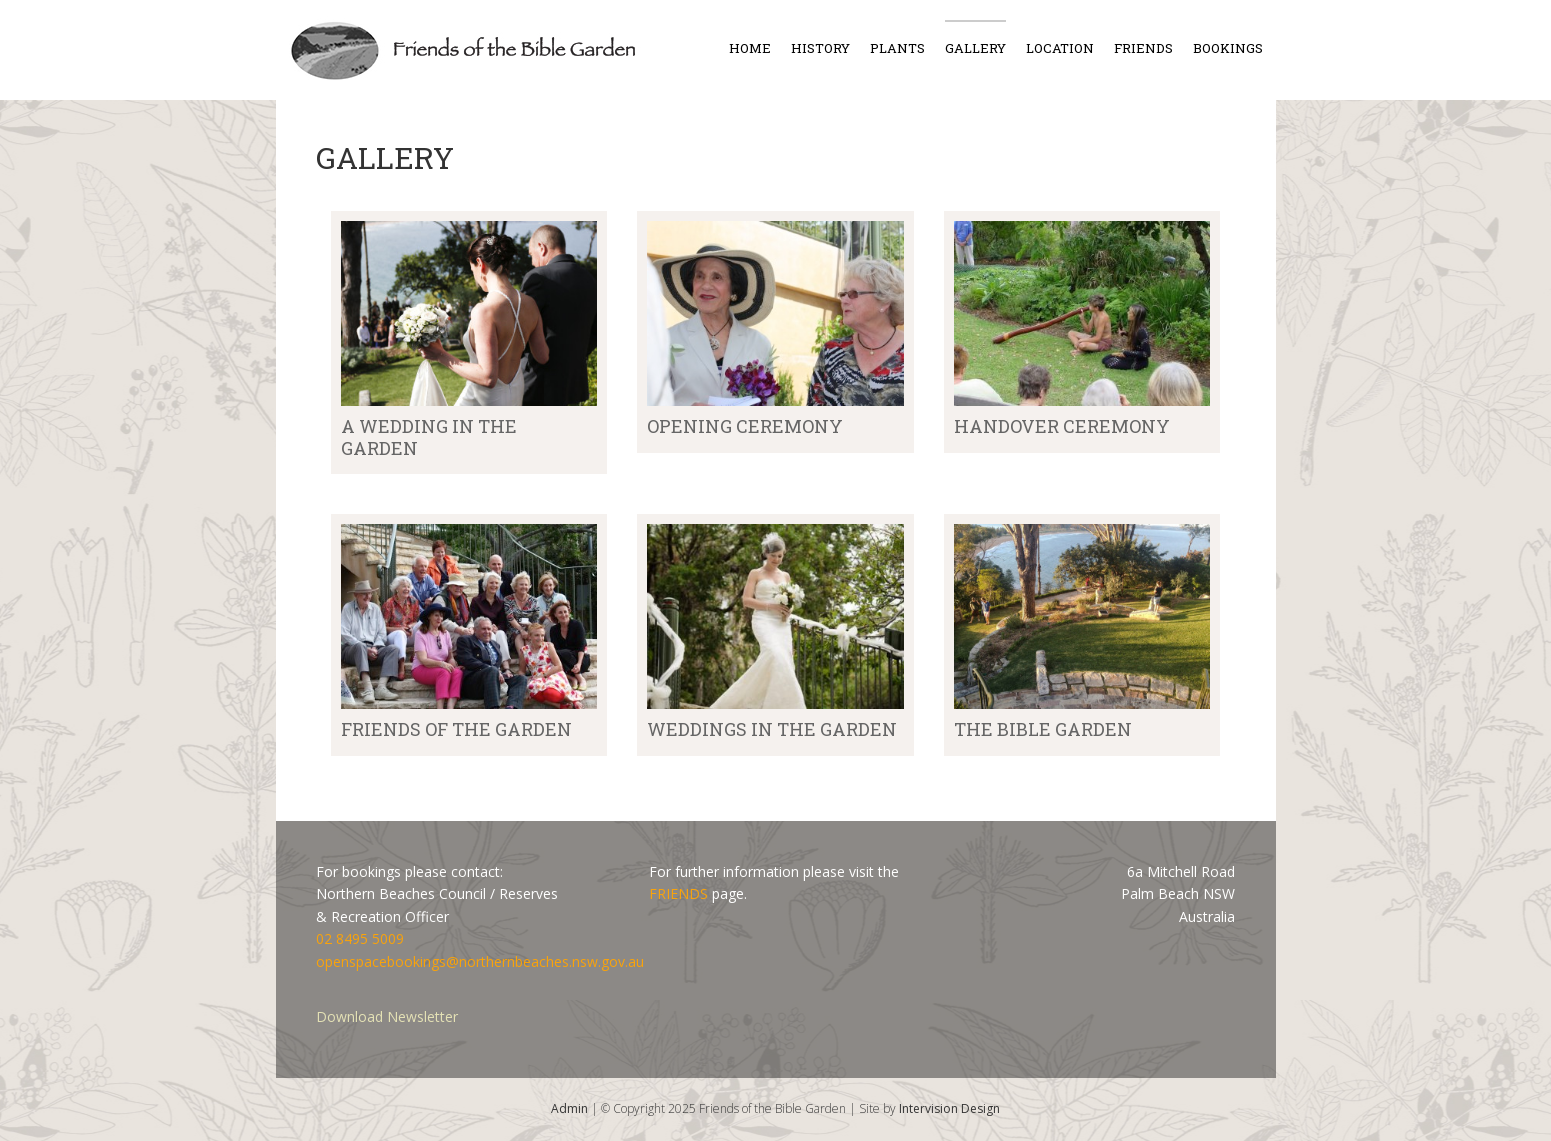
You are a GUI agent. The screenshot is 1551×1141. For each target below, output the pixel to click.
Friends (1143, 48)
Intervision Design (949, 1108)
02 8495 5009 (360, 938)
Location (1060, 48)
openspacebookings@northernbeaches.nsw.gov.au (480, 961)
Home (750, 48)
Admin (569, 1108)
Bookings (1228, 48)
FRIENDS (678, 893)
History (820, 48)
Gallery (975, 48)
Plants (897, 48)
